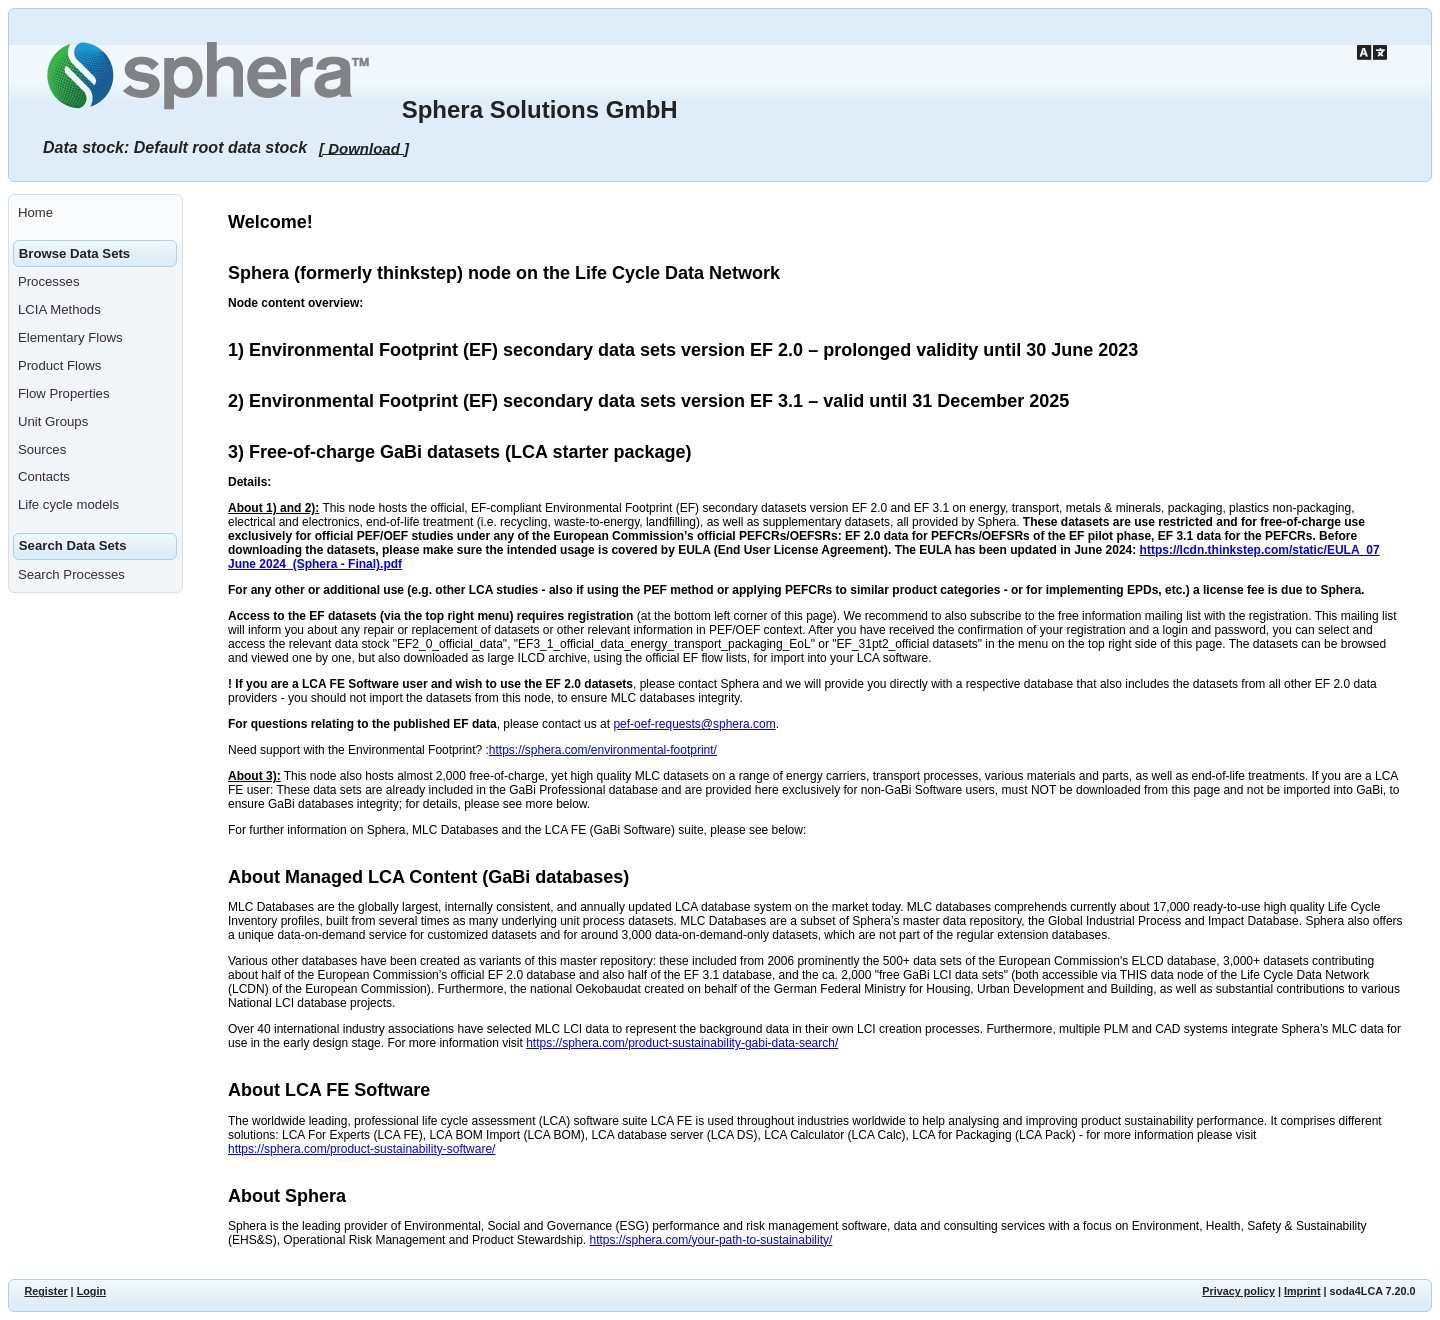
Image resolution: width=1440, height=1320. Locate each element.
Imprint (1302, 1291)
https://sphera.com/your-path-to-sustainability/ (711, 1240)
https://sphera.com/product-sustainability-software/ (361, 1149)
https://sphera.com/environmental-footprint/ (603, 750)
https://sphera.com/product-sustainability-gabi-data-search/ (682, 1043)
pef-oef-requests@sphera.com (694, 724)
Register (45, 1291)
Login (91, 1291)
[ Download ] (364, 147)
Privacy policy (1238, 1291)
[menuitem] (95, 213)
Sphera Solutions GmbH (540, 109)
